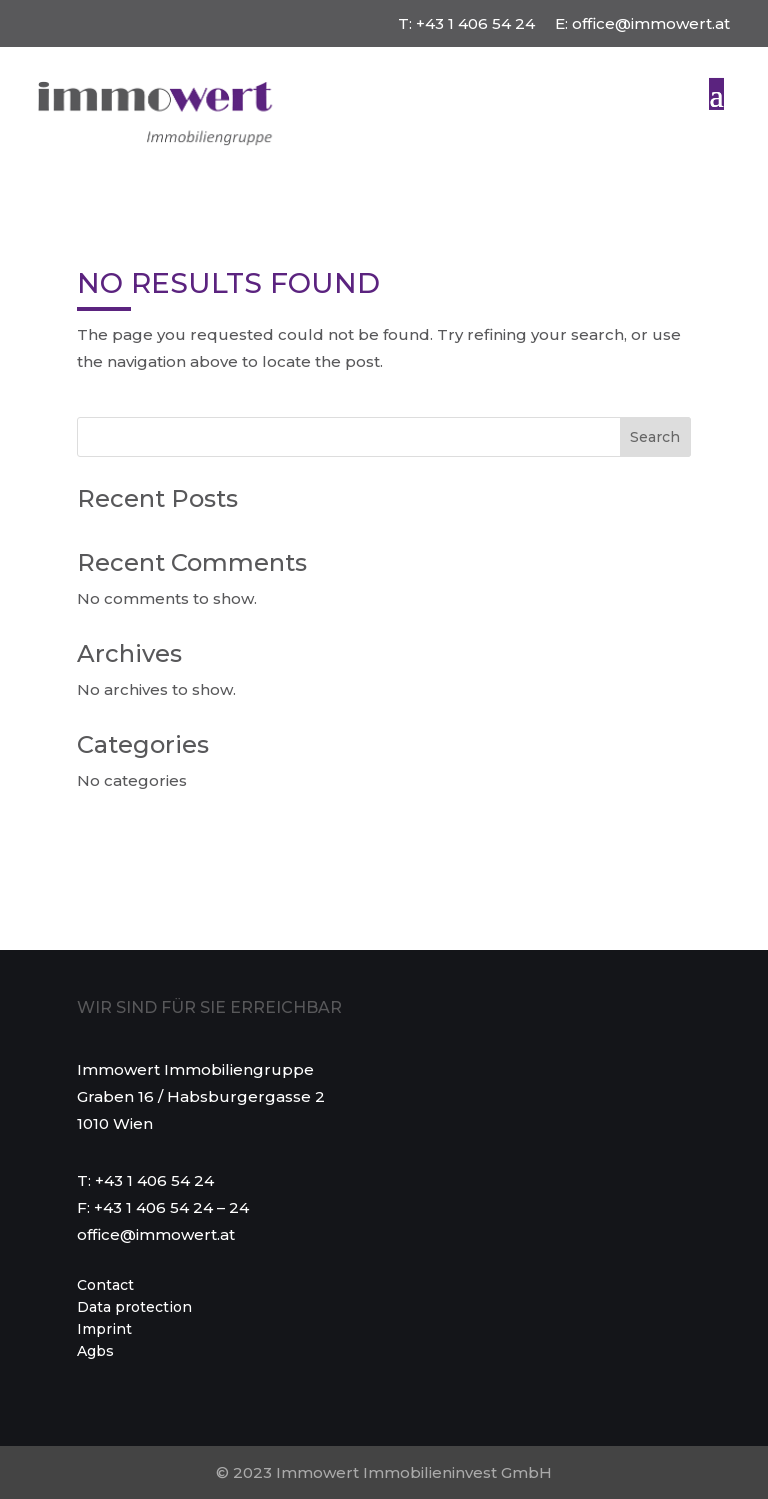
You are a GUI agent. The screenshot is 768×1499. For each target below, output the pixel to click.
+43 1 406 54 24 (475, 23)
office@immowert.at (651, 23)
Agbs (95, 1352)
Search (655, 437)
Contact (105, 1286)
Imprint (104, 1330)
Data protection (134, 1308)
